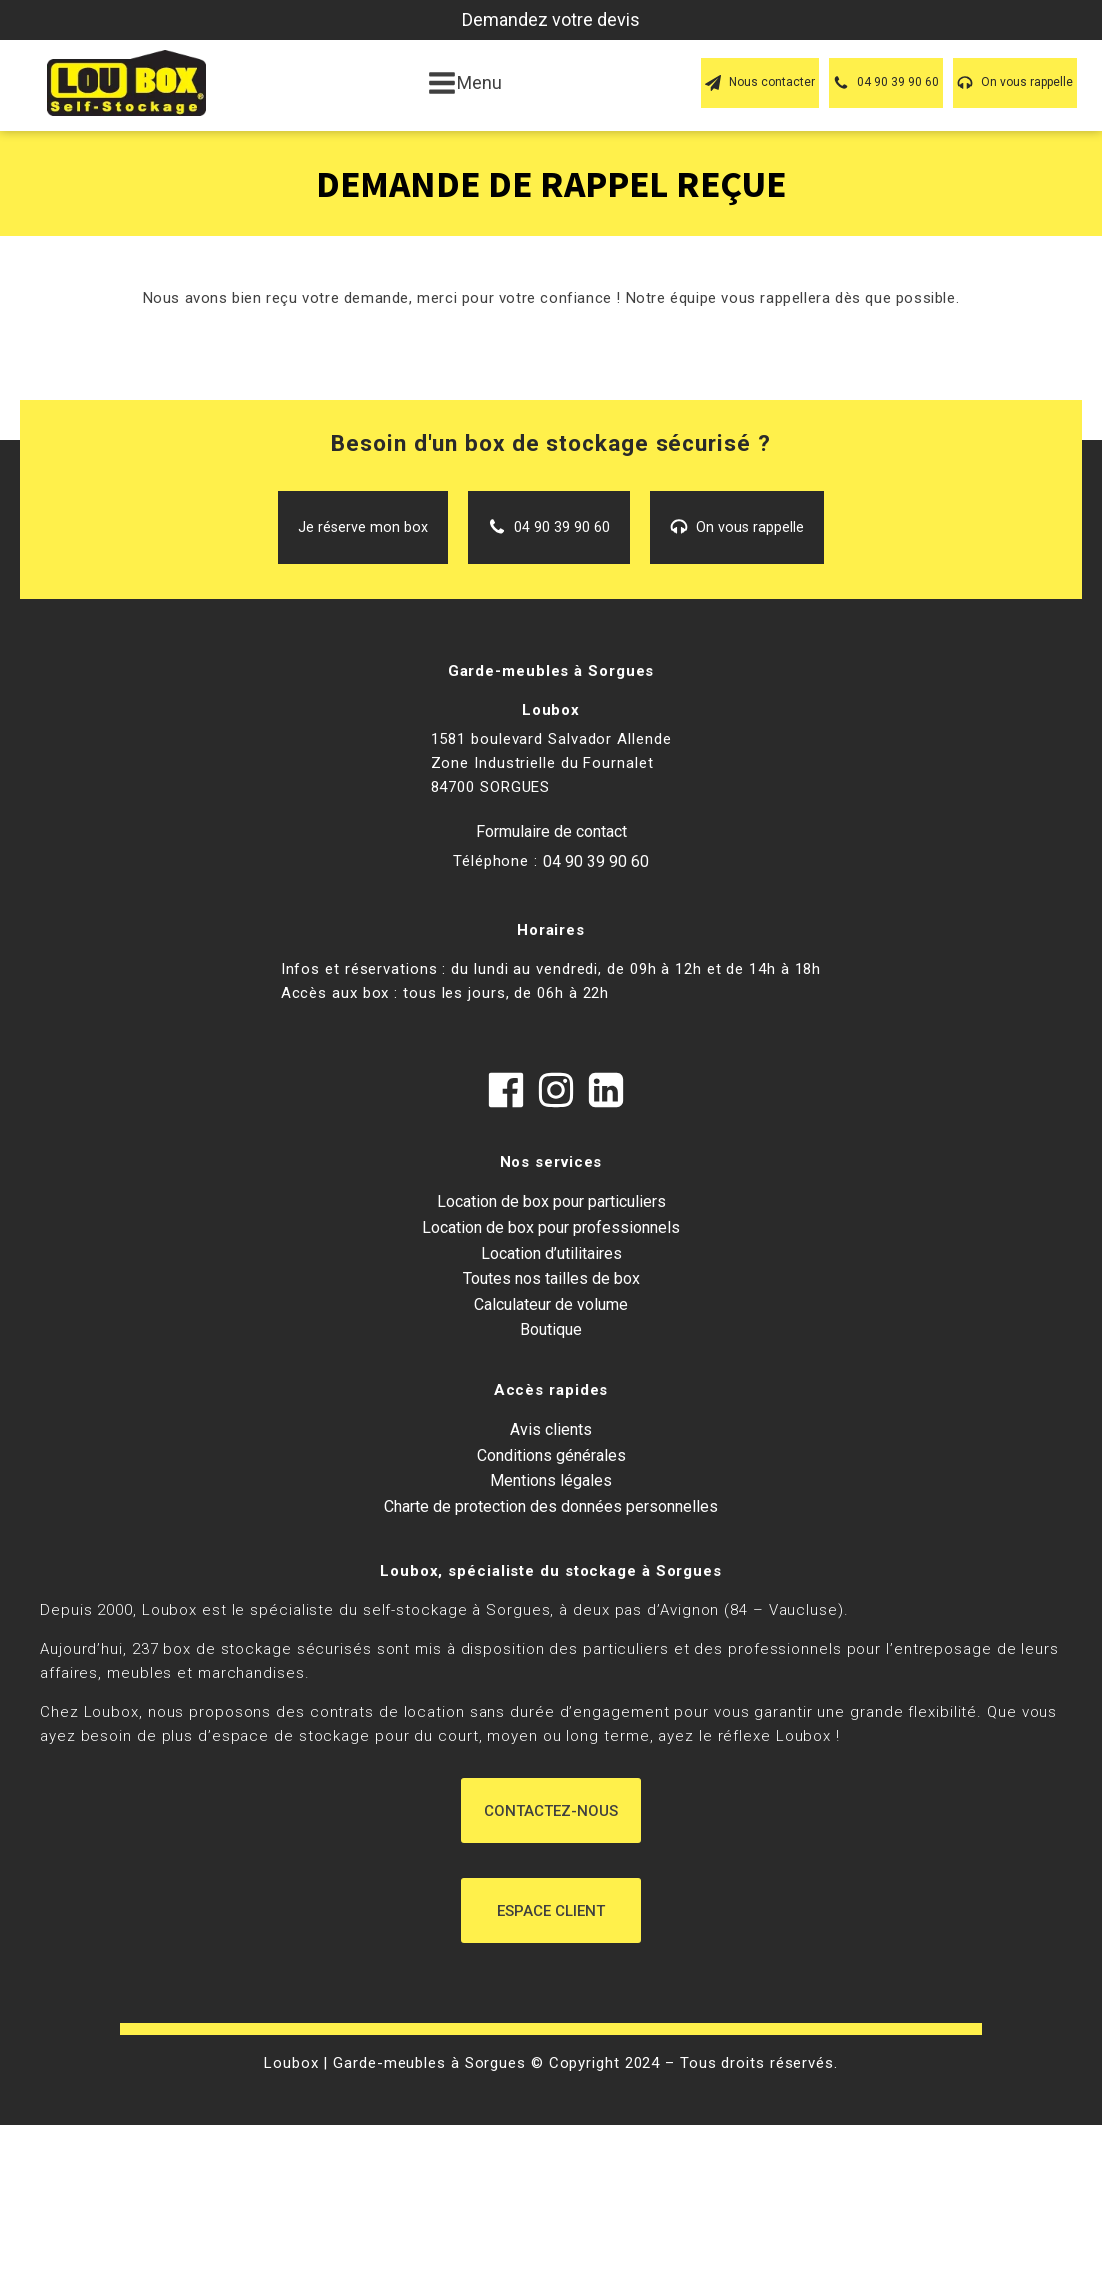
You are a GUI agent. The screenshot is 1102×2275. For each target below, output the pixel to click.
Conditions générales (551, 1455)
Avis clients (551, 1429)
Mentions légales (551, 1480)
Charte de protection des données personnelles (551, 1506)
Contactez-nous (551, 1811)
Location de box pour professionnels (551, 1227)
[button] (760, 82)
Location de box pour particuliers (551, 1201)
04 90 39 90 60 (596, 861)
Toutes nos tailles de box (551, 1278)
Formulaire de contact (551, 831)
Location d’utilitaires (551, 1253)
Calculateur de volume (551, 1304)
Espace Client (551, 1911)
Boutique (551, 1329)
